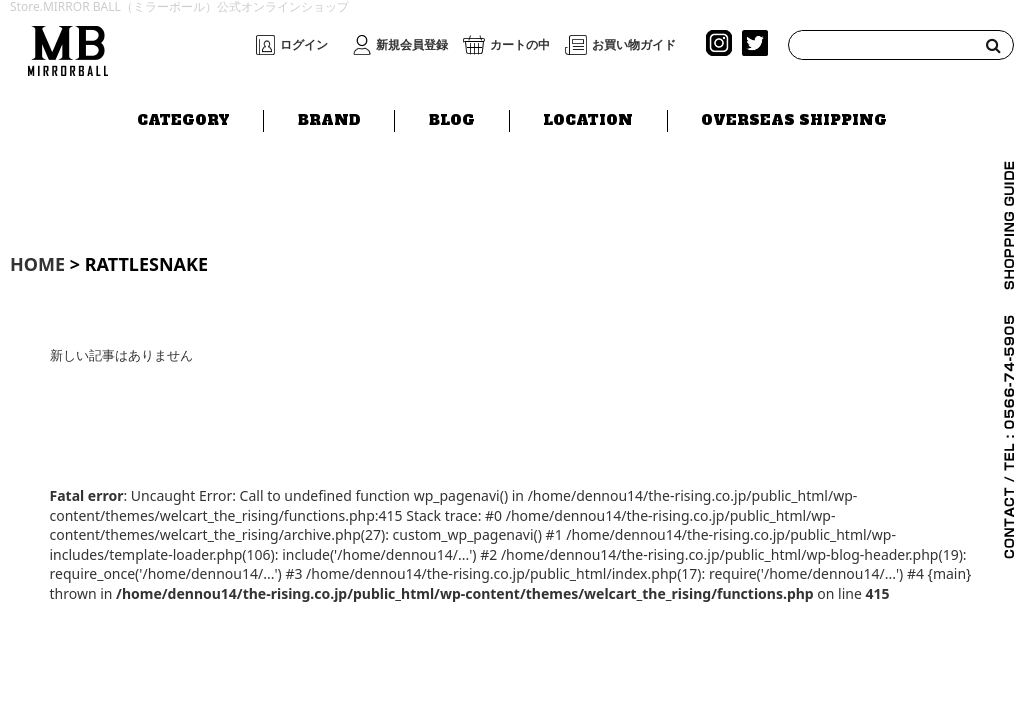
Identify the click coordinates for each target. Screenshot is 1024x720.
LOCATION (588, 117)
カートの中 (520, 45)
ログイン (304, 45)
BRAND (329, 117)
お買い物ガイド (634, 45)
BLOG (452, 117)
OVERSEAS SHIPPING (794, 117)
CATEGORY (183, 117)
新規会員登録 (412, 45)
